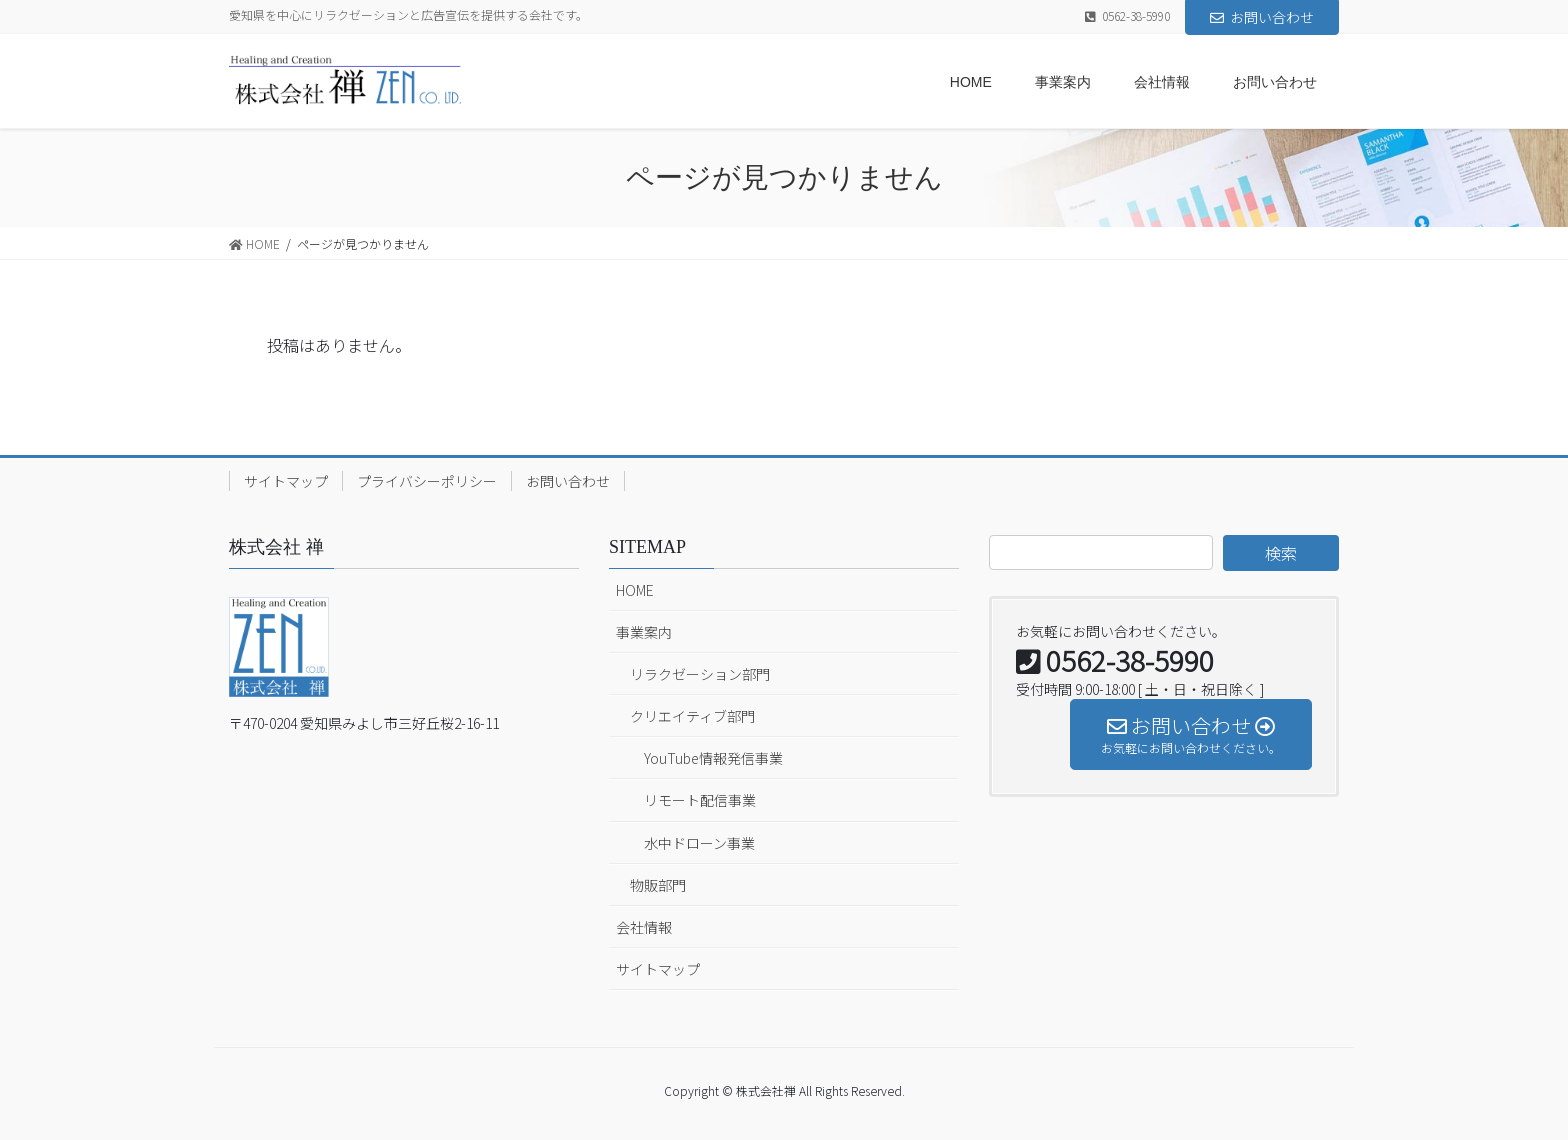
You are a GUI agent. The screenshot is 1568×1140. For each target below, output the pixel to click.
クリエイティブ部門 (692, 716)
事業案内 (644, 632)
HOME (635, 590)
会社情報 (644, 927)
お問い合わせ (1262, 17)
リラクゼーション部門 (700, 674)
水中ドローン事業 (699, 843)
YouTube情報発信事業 (713, 758)
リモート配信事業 (700, 800)
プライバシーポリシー (427, 481)
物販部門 (658, 885)
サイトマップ (286, 481)
